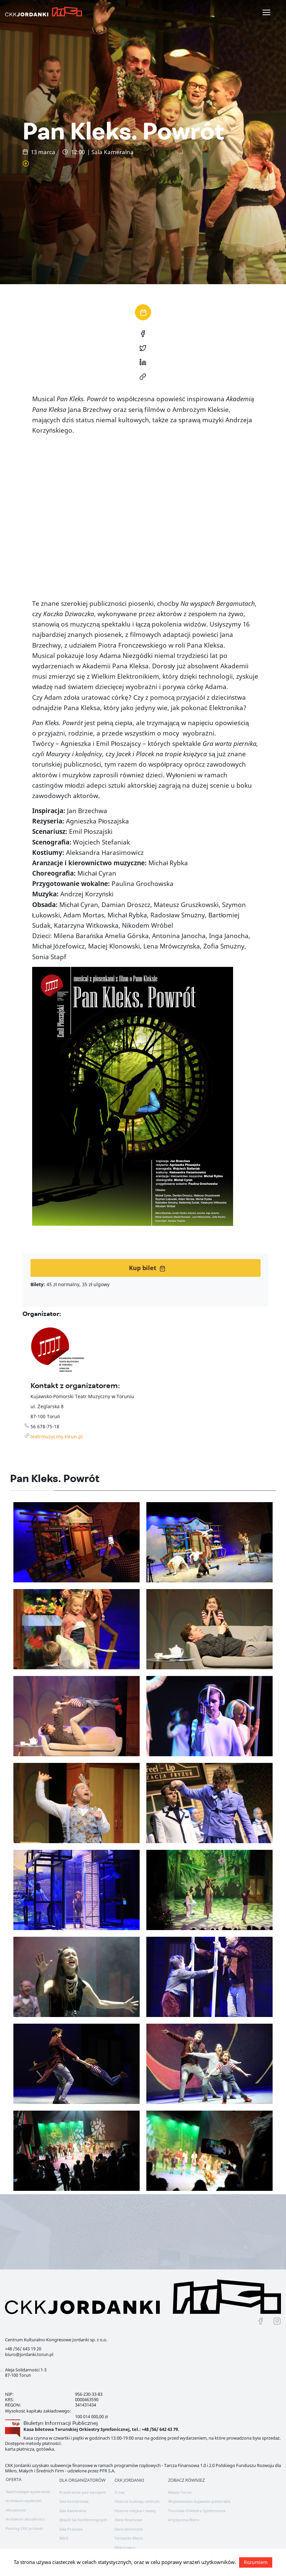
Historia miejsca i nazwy (135, 2510)
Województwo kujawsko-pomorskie (199, 2501)
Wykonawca (125, 2547)
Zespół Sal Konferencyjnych (83, 2519)
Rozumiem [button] (256, 2562)
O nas (120, 2492)
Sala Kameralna (72, 2510)
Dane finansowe (129, 2519)
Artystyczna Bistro (184, 2519)
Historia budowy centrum (137, 2501)
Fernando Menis (129, 2538)
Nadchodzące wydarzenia (28, 2491)
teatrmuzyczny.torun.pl (56, 1436)
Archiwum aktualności (25, 2519)
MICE (63, 2538)
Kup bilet (147, 1268)
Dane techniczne (129, 2529)
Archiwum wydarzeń (23, 2500)
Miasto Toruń (179, 2492)
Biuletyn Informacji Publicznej (60, 2423)
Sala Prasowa (70, 2529)
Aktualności (16, 2509)
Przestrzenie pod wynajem (82, 2492)
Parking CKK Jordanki (24, 2528)
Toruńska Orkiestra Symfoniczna (196, 2510)
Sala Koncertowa (73, 2501)
